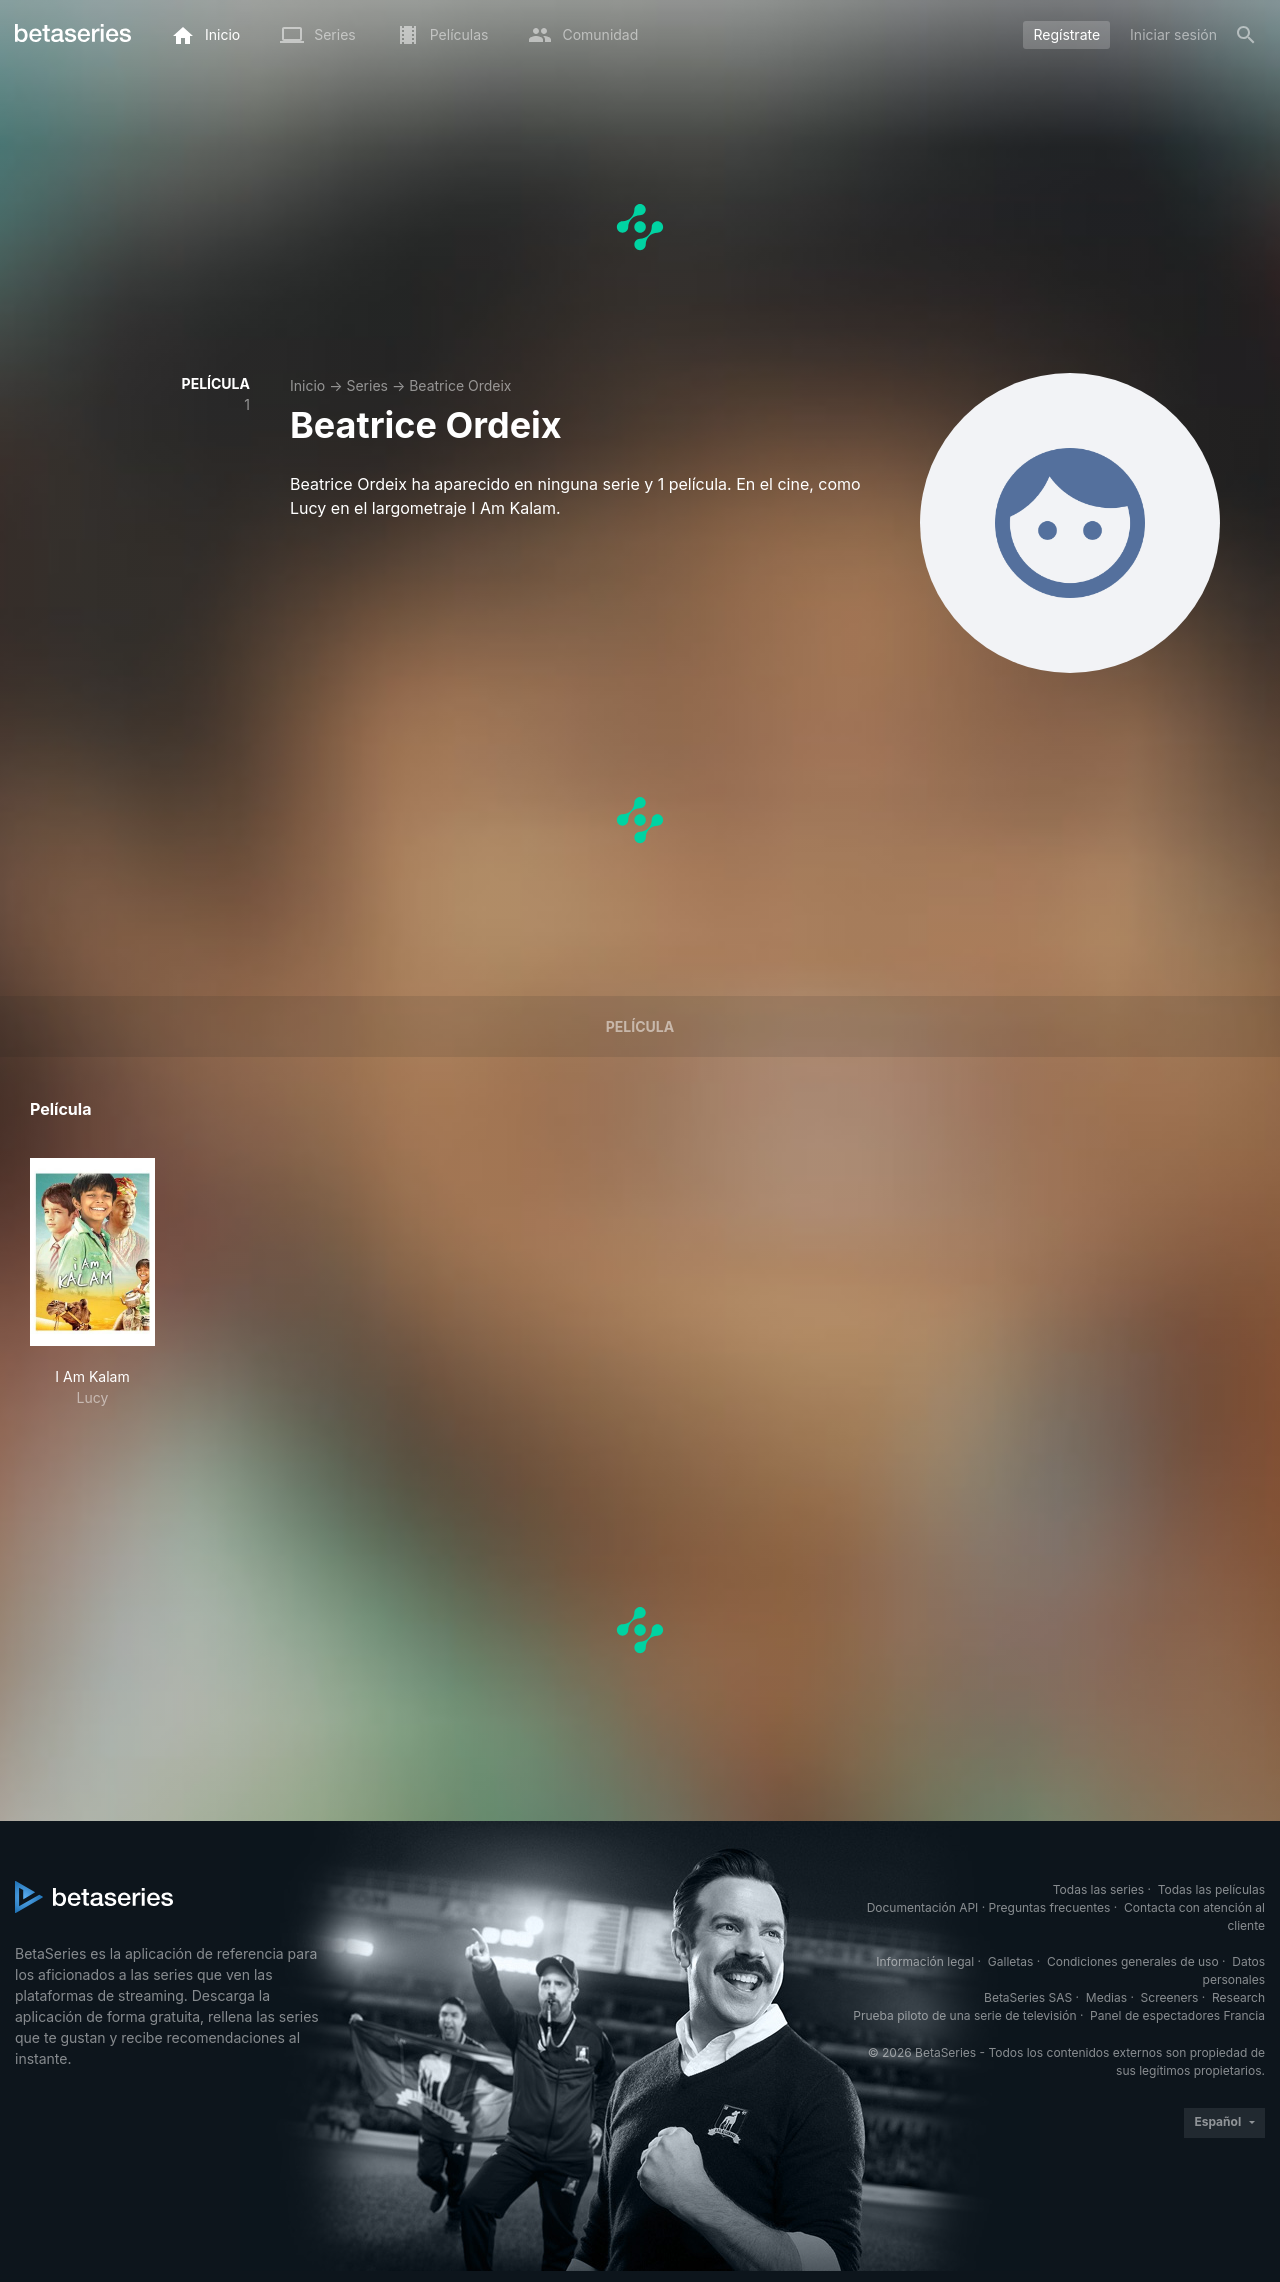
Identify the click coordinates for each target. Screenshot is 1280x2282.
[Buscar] (1246, 35)
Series (367, 385)
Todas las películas (1211, 1889)
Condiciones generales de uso (1133, 1961)
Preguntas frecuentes (1050, 1907)
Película (640, 1026)
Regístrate (1066, 34)
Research (1238, 1997)
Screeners (1170, 1997)
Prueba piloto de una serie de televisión (964, 2015)
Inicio (307, 385)
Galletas (1011, 1961)
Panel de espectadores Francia (1177, 2015)
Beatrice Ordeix (460, 385)
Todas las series (1098, 1889)
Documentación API (923, 1907)
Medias (1106, 1997)
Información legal (925, 1961)
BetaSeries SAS (1028, 1997)
